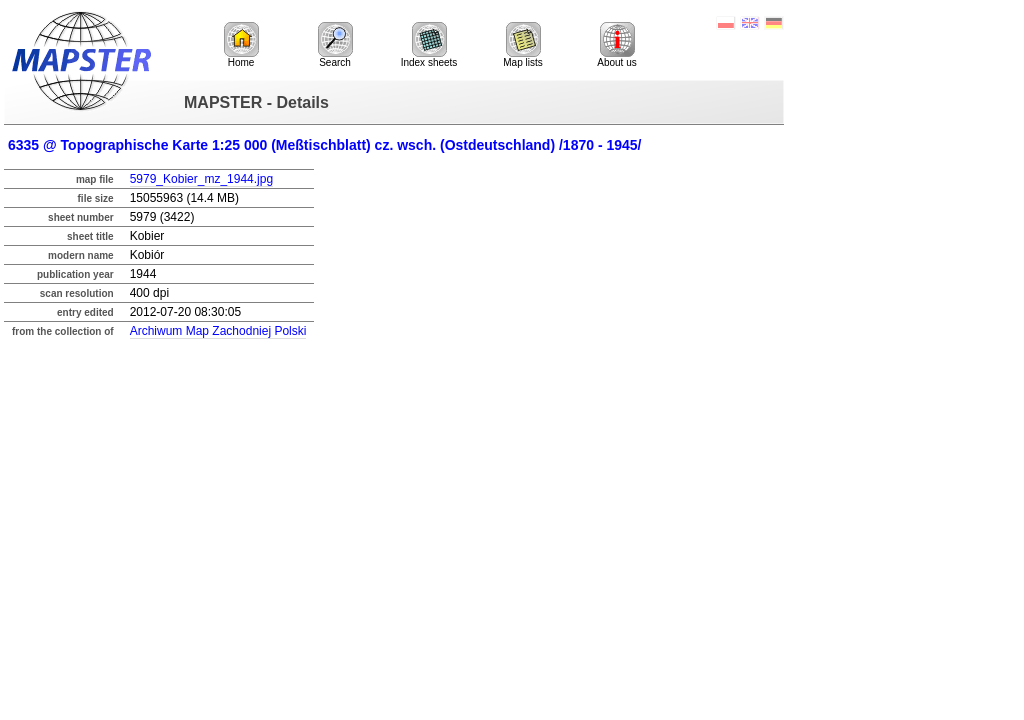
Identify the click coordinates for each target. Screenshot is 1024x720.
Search (335, 45)
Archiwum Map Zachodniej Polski (218, 331)
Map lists (522, 45)
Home (241, 45)
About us (616, 45)
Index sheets (429, 45)
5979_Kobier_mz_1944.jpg (201, 179)
